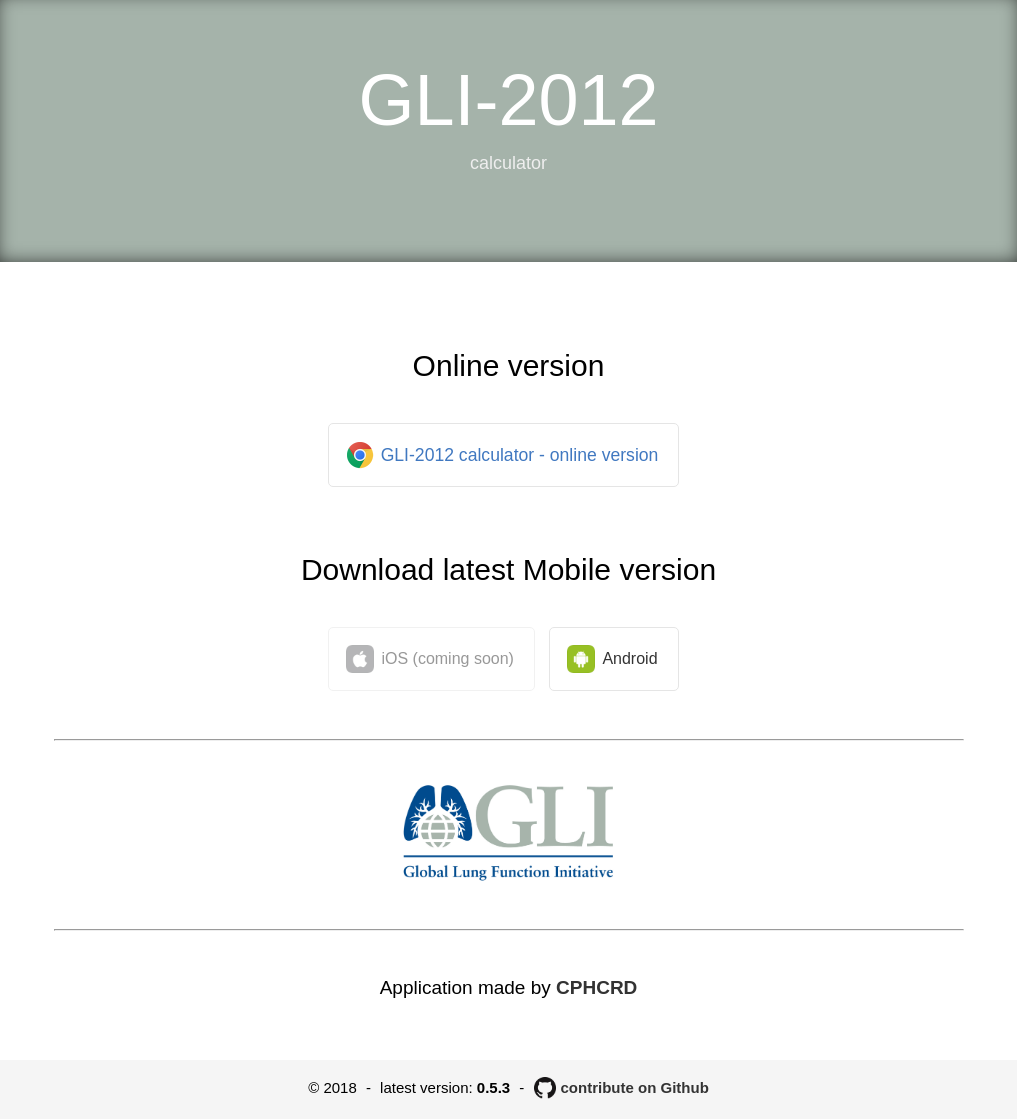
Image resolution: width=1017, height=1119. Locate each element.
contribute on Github (635, 1087)
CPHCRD (596, 987)
